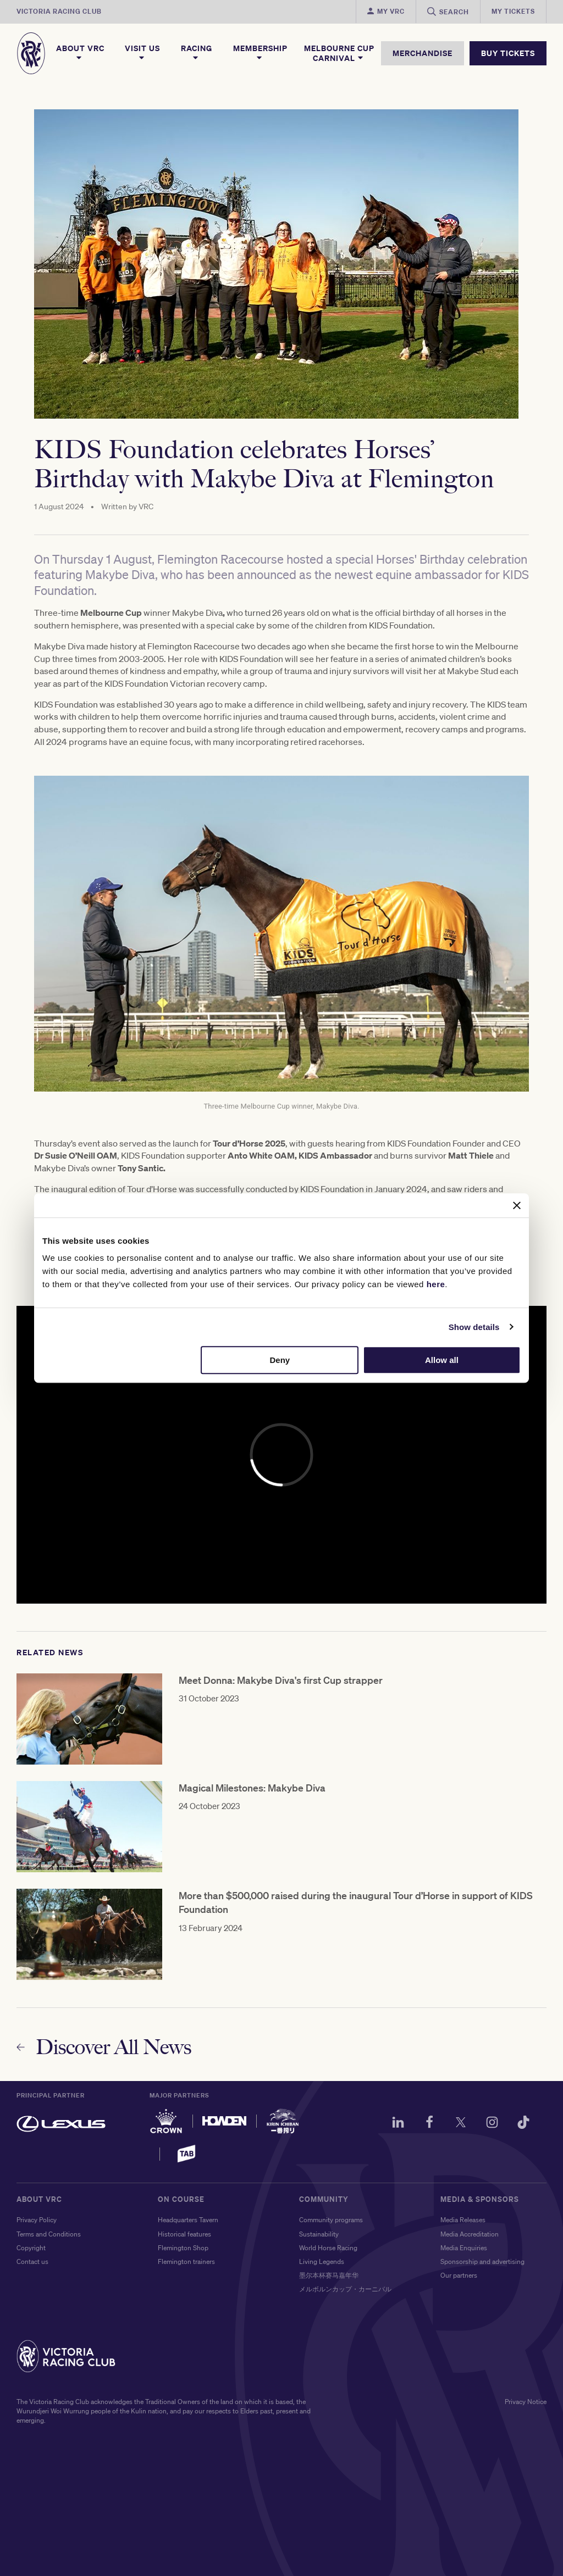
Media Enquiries (463, 2247)
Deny (280, 1360)
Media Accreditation (469, 2234)
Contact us (32, 2261)
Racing (196, 53)
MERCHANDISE (422, 53)
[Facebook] (429, 2124)
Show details (474, 1327)
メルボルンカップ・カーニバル (345, 2289)
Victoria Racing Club (59, 11)
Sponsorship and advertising (482, 2261)
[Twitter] (460, 2124)
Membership (260, 53)
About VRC (80, 53)
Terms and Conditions (48, 2234)
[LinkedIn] (398, 2124)
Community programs (331, 2219)
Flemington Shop (183, 2247)
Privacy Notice (526, 2401)
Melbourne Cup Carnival (339, 53)
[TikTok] (523, 2124)
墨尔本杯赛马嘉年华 (328, 2275)
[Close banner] (517, 1205)
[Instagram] (492, 2124)
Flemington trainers (186, 2261)
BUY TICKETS (508, 53)
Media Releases (462, 2219)
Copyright (31, 2247)
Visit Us (142, 53)
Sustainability (319, 2234)
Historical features (184, 2234)
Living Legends (321, 2261)
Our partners (458, 2275)
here (436, 1284)
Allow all (442, 1360)
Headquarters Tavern (188, 2219)
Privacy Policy (36, 2219)
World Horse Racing (328, 2247)
